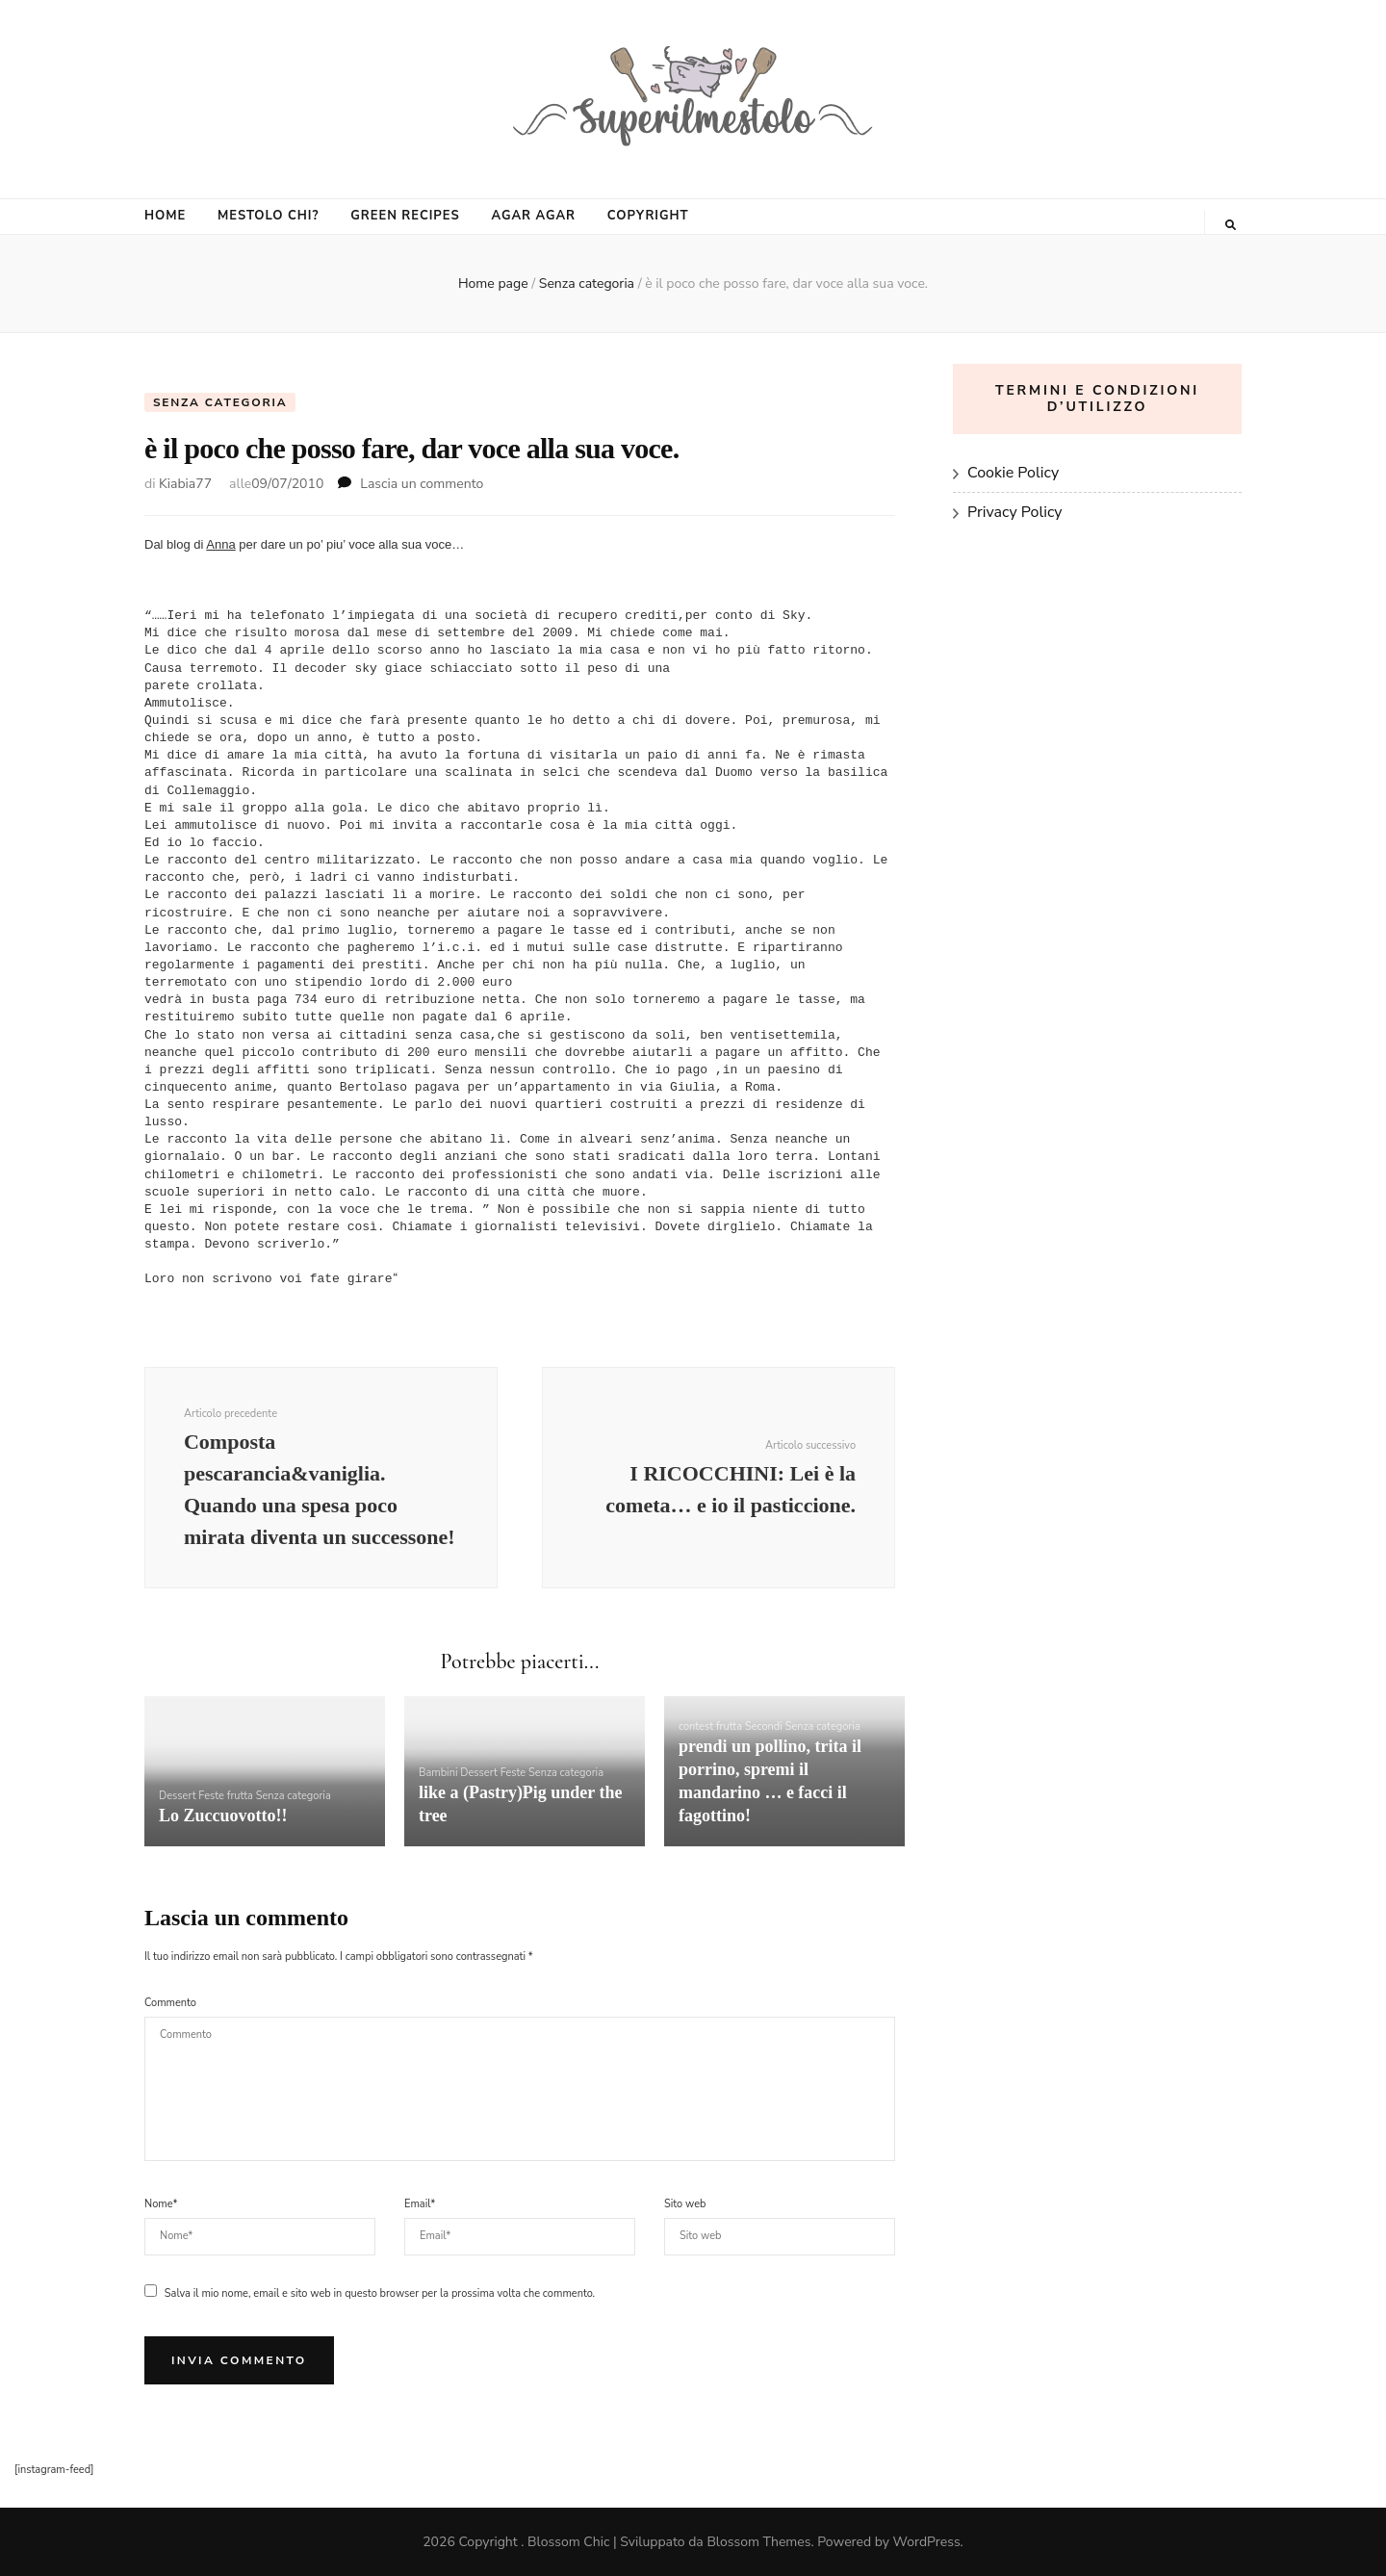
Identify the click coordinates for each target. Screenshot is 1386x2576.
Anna (220, 544)
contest (696, 1726)
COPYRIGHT (648, 215)
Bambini (438, 1772)
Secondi (764, 1726)
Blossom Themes (758, 2542)
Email (419, 2204)
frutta (240, 1796)
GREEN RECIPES (404, 215)
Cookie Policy (1013, 472)
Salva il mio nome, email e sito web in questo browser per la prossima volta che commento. (380, 2293)
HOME (165, 215)
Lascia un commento (421, 484)
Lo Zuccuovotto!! (223, 1815)
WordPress (927, 2542)
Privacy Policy (1015, 512)
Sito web (685, 2204)
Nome (160, 2204)
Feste (211, 1796)
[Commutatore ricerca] (1230, 225)
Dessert (177, 1796)
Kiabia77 (185, 484)
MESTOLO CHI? (268, 215)
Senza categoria (220, 402)
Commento (170, 2003)
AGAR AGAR (533, 215)
